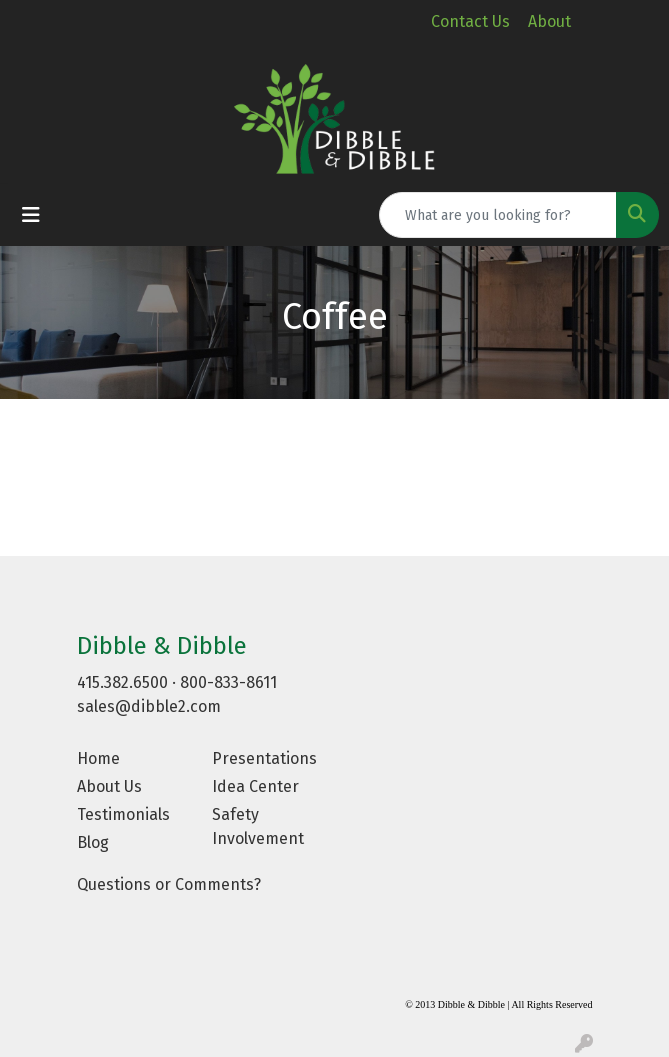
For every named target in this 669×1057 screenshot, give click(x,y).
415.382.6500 (122, 682)
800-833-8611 (228, 682)
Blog (93, 842)
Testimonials (123, 814)
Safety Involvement (258, 826)
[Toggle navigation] (31, 215)
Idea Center (255, 786)
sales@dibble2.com (149, 706)
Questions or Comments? (169, 884)
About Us (109, 786)
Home (98, 758)
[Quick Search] (498, 215)
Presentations (264, 758)
